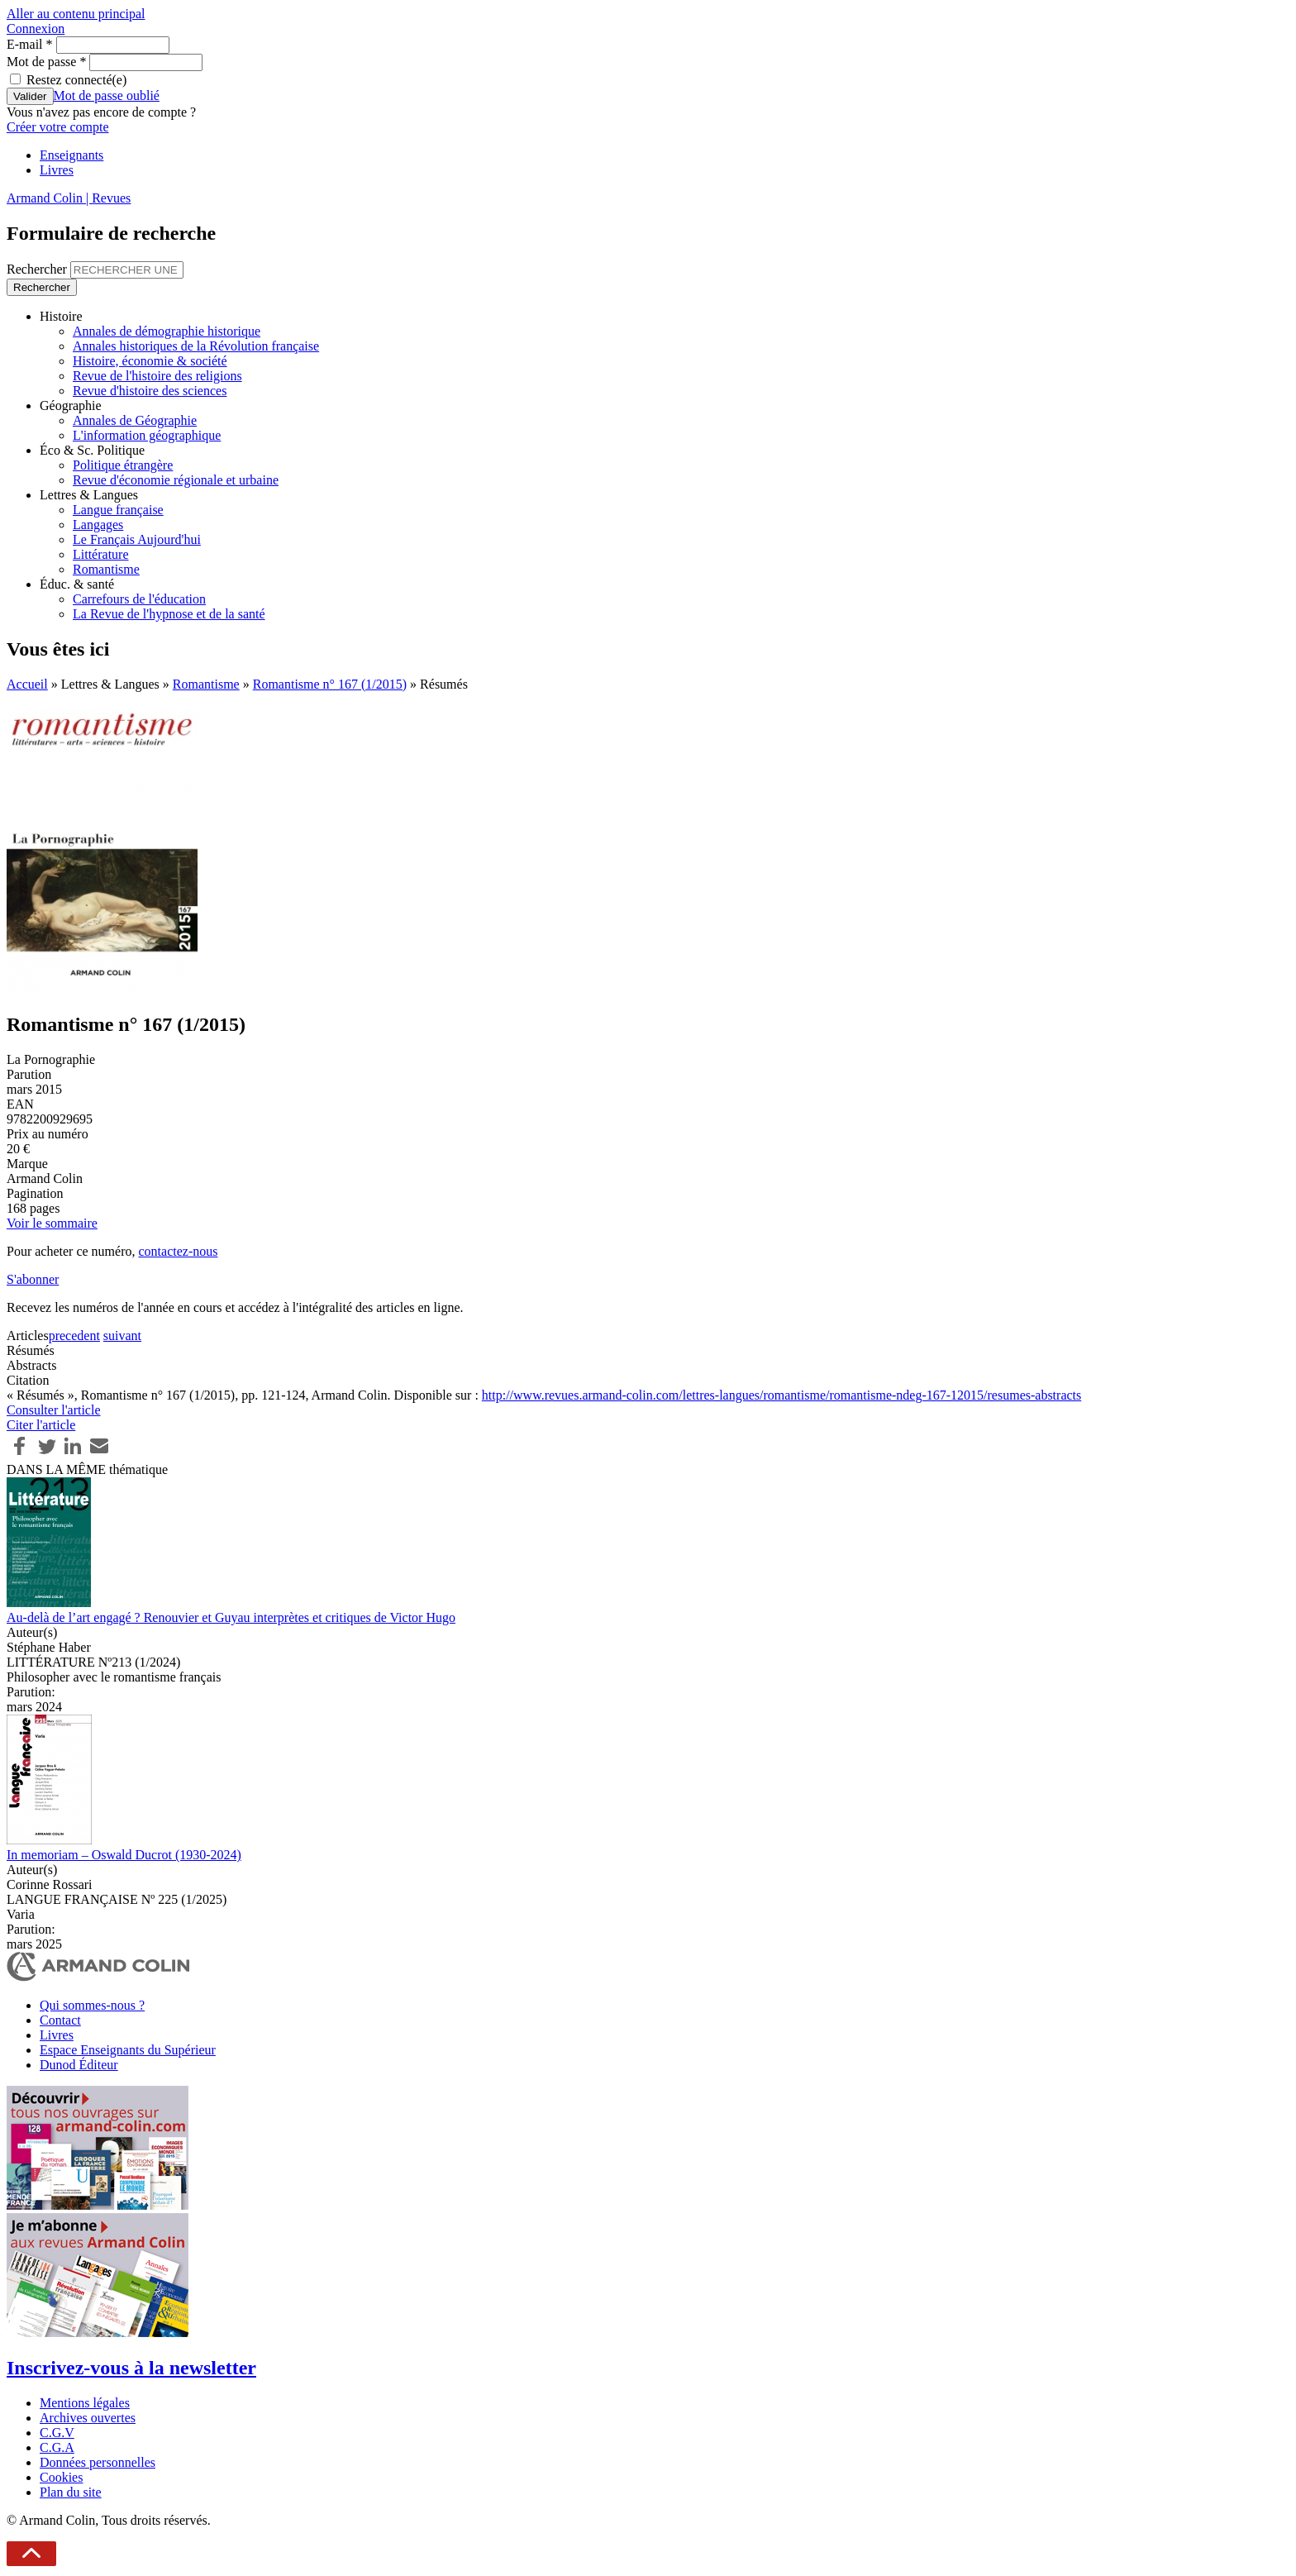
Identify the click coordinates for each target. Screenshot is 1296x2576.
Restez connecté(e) (76, 80)
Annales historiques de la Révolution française (196, 346)
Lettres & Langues (89, 495)
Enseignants (71, 155)
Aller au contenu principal (76, 14)
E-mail (30, 44)
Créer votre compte (58, 127)
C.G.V (57, 2433)
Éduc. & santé (77, 584)
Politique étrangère (123, 465)
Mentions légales (85, 2403)
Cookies (61, 2477)
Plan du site (71, 2492)
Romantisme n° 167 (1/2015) (330, 684)
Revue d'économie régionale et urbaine (176, 480)
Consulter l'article (54, 1410)
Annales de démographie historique (166, 331)
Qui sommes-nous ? (92, 2005)
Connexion (35, 28)
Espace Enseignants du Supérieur (128, 2050)
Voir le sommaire (52, 1223)
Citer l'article (41, 1425)
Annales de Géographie (135, 420)
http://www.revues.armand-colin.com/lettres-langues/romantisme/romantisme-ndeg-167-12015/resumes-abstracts (781, 1395)
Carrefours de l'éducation (139, 599)
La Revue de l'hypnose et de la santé (169, 614)
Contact (60, 2020)
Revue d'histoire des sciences (149, 391)
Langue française (118, 510)
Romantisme (106, 569)
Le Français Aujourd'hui (137, 539)
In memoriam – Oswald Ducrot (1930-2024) (124, 1855)
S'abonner (33, 1279)
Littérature (101, 554)
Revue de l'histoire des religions (157, 376)
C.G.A (57, 2447)
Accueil (27, 684)
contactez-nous (177, 1251)
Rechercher (38, 269)
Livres (57, 170)
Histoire (61, 316)
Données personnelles (97, 2462)
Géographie (71, 405)
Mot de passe (46, 62)
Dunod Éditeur (79, 2065)
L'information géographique (147, 435)
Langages (98, 525)
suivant (122, 1336)
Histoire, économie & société (150, 361)
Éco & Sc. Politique (92, 450)
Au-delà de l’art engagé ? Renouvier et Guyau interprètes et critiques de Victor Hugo (231, 1617)
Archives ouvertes (88, 2418)
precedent (74, 1336)
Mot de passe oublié (107, 95)
